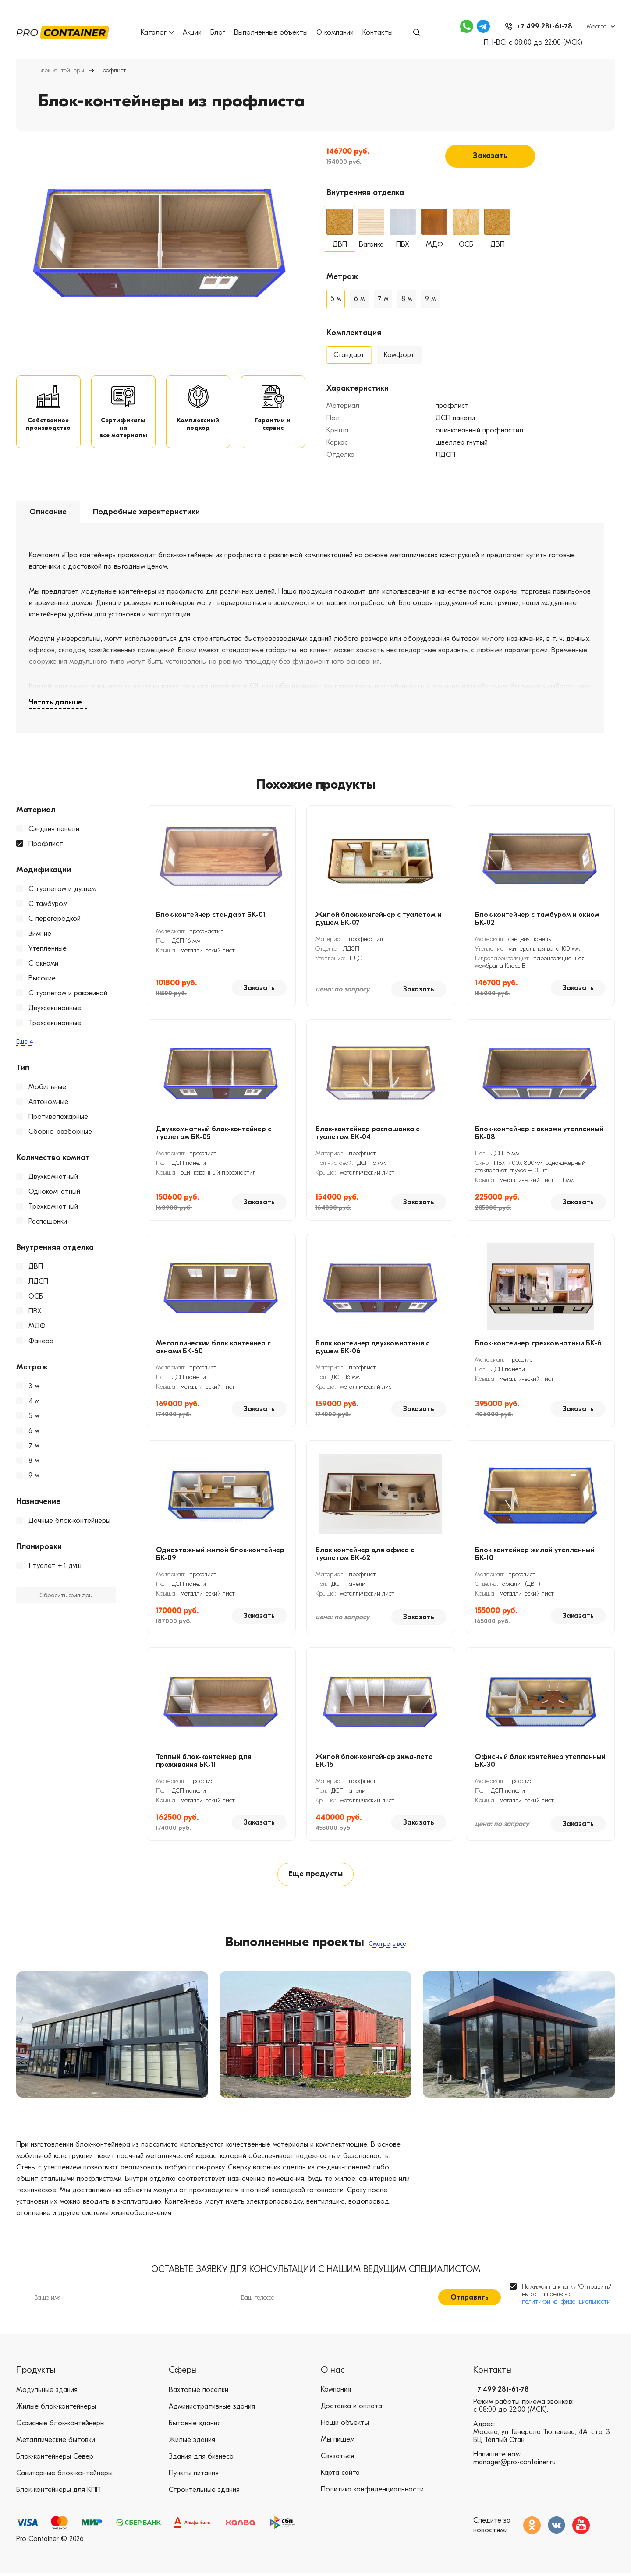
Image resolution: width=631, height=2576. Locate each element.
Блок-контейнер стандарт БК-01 (211, 916)
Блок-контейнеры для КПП (58, 2492)
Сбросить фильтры (66, 1596)
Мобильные (47, 1088)
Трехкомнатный (53, 1208)
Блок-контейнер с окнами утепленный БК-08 (539, 1134)
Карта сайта (340, 2476)
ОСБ (35, 1298)
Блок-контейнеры (61, 70)
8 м (33, 1462)
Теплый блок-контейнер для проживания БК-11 (204, 1762)
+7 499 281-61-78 (501, 2392)
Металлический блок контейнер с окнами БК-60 (213, 1348)
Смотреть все (387, 1945)
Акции (192, 32)
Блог (217, 32)
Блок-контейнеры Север (54, 2459)
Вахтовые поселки (198, 2392)
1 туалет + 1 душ (55, 1567)
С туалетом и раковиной (67, 994)
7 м (33, 1447)
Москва (597, 26)
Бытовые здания (195, 2426)
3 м (33, 1387)
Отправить (469, 2300)
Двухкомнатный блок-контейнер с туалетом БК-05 (213, 1134)
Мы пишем (337, 2442)
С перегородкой (54, 920)
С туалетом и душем (62, 890)
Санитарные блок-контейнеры (64, 2476)
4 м (33, 1402)
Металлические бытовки (55, 2442)
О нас (333, 2372)
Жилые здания (192, 2442)
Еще (24, 1043)
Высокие (42, 980)
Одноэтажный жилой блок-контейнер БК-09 (220, 1555)
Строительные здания (204, 2492)
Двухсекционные (54, 1009)
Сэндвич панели (53, 830)
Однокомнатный (54, 1193)
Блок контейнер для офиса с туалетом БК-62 (365, 1555)
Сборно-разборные (60, 1133)
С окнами (43, 965)
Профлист (45, 845)
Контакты (377, 32)
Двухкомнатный (53, 1178)
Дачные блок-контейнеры (69, 1522)
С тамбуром (47, 905)
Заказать (490, 156)
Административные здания (212, 2409)
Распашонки (47, 1223)
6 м (33, 1432)
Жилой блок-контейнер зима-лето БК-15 (374, 1762)
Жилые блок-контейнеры (56, 2409)
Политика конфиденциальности (372, 2492)
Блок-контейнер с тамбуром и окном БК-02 (537, 920)
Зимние (39, 935)
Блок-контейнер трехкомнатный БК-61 (539, 1344)
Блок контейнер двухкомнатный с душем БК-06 (372, 1348)
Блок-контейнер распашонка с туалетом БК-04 (367, 1134)
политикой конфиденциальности (566, 2304)
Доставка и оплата (351, 2409)
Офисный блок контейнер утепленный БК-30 (540, 1762)
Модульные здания (47, 2392)
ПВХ (35, 1312)
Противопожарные (58, 1118)
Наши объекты (345, 2426)
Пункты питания (194, 2476)
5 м (33, 1417)
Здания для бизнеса (201, 2459)
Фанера (40, 1342)
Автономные (48, 1103)
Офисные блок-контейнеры (60, 2426)
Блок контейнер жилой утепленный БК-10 (535, 1555)
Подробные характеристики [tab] (146, 513)
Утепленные (47, 950)
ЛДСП (38, 1283)
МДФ (37, 1327)
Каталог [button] (157, 32)
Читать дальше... (58, 704)
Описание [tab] (48, 513)
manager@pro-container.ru (514, 2465)
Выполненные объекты (271, 32)
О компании (335, 32)
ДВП (35, 1268)
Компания (336, 2392)
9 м (33, 1477)
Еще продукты (315, 1876)
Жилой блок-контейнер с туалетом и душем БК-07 (378, 920)
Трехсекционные (54, 1024)
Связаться (337, 2459)
